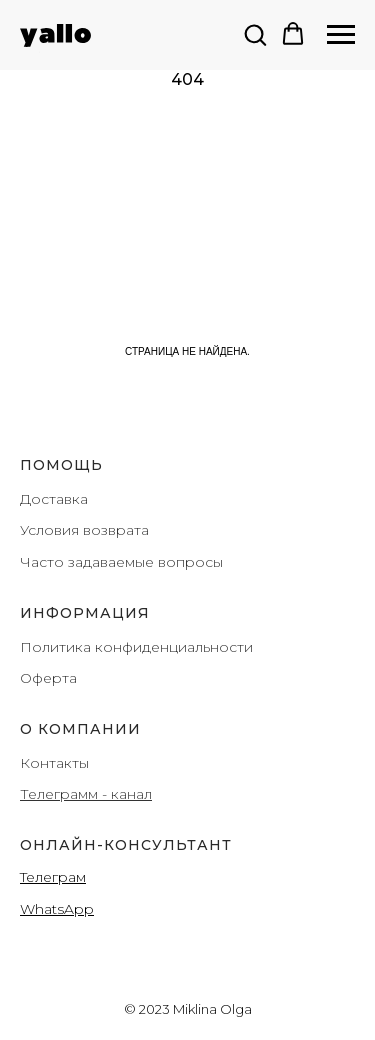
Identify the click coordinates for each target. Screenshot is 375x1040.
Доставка (54, 499)
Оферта (48, 678)
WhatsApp (57, 909)
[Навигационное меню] (341, 35)
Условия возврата (84, 530)
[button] (255, 34)
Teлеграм (53, 877)
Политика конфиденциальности (136, 647)
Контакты (54, 763)
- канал (125, 794)
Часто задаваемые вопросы (121, 562)
